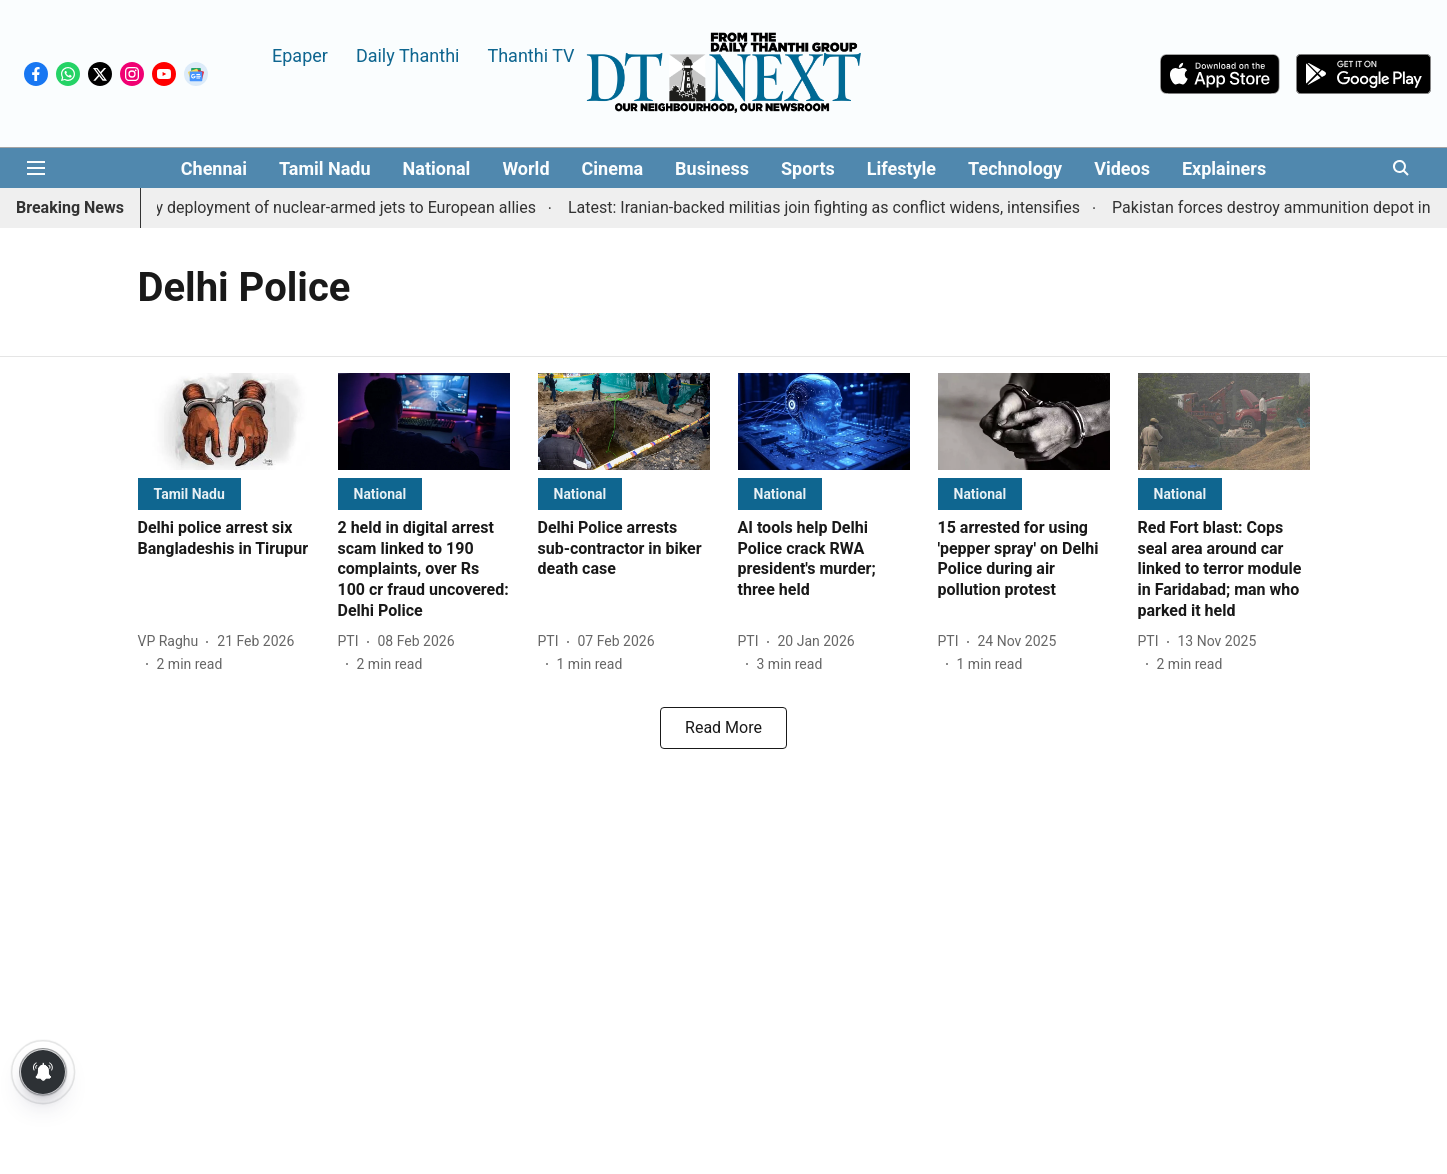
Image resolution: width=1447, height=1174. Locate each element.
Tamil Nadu (325, 168)
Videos (1122, 168)
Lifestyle (901, 168)
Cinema (613, 168)
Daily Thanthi (408, 54)
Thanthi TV (530, 54)
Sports (808, 168)
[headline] (224, 539)
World (525, 168)
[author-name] (172, 641)
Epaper (300, 54)
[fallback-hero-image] (224, 421)
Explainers (1224, 168)
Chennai (214, 168)
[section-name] (189, 493)
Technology (1015, 168)
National (437, 168)
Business (712, 168)
